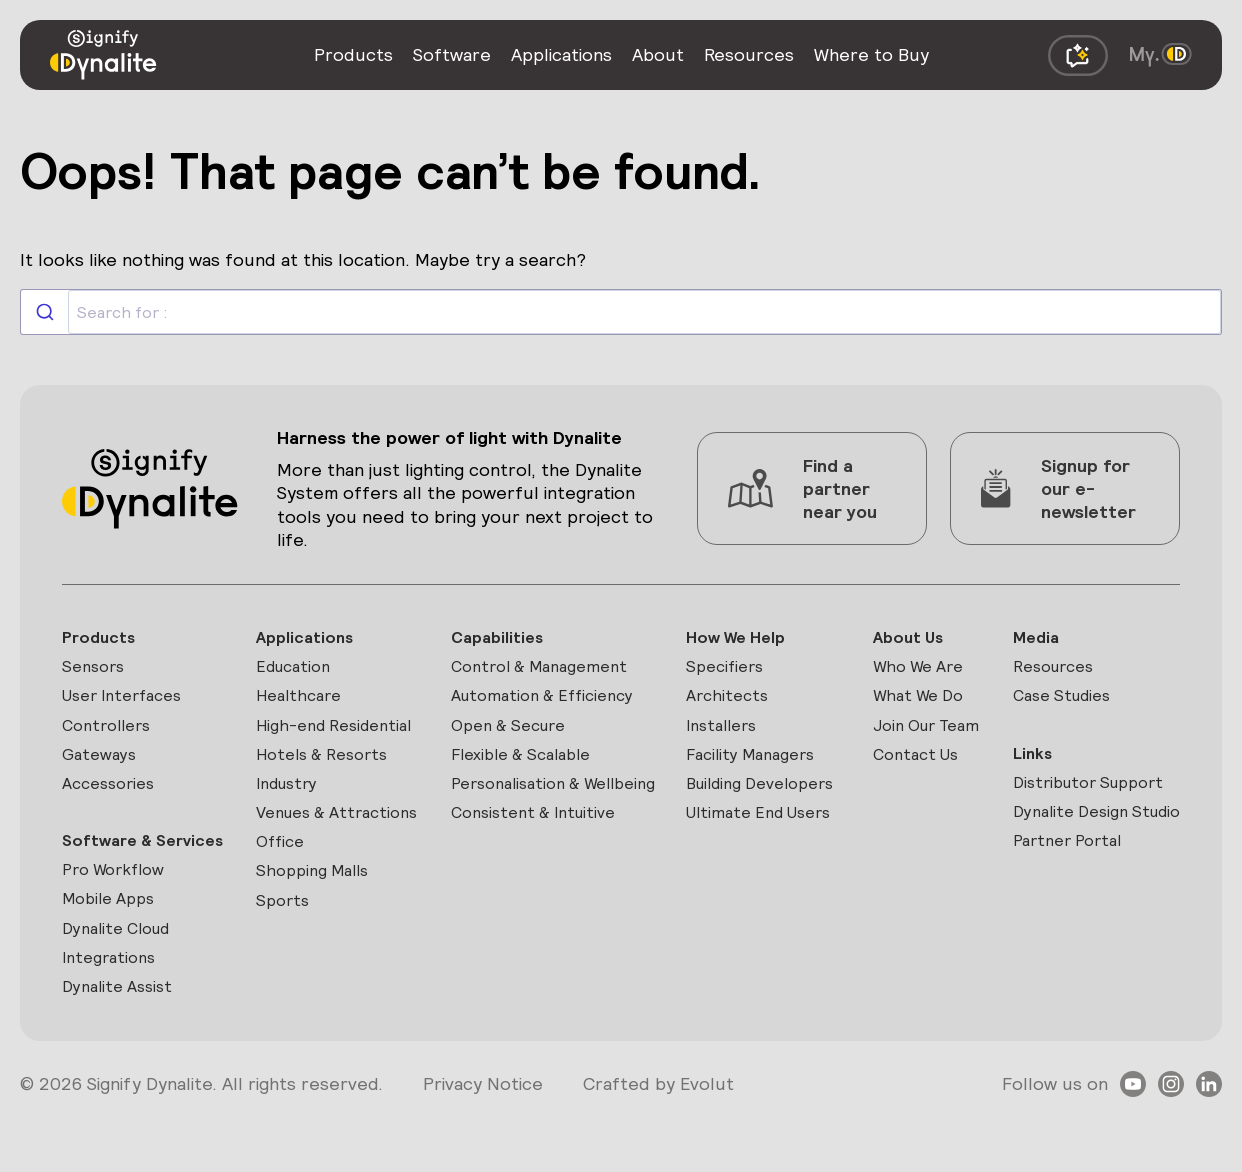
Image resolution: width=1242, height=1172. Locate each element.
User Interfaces (129, 701)
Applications (308, 638)
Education (298, 670)
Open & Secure (514, 733)
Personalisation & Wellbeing (521, 810)
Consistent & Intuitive (540, 856)
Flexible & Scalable (528, 765)
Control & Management (547, 670)
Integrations (113, 1010)
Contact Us (918, 765)
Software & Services (111, 870)
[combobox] (621, 312)
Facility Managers (756, 765)
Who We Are (921, 670)
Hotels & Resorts (328, 765)
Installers (724, 733)
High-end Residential (342, 733)
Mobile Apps (113, 947)
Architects (729, 701)
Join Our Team (930, 733)
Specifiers (727, 670)
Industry (291, 796)
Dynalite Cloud (123, 978)
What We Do (921, 701)
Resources (1056, 670)
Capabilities (500, 638)
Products (102, 638)
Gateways (102, 765)
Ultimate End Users (765, 856)
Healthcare (303, 701)
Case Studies (1065, 701)
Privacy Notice (483, 1140)
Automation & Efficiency (550, 701)
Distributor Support (1094, 793)
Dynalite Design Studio (1074, 838)
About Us (909, 638)
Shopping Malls (318, 919)
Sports (284, 950)
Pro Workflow (119, 915)
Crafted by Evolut (658, 1140)
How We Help (739, 638)
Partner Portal (1071, 884)
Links (1032, 761)
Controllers (111, 733)
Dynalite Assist (122, 1042)
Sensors (96, 670)
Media (1036, 638)
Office (282, 887)
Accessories (113, 796)
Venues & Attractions (303, 842)
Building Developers (734, 810)
